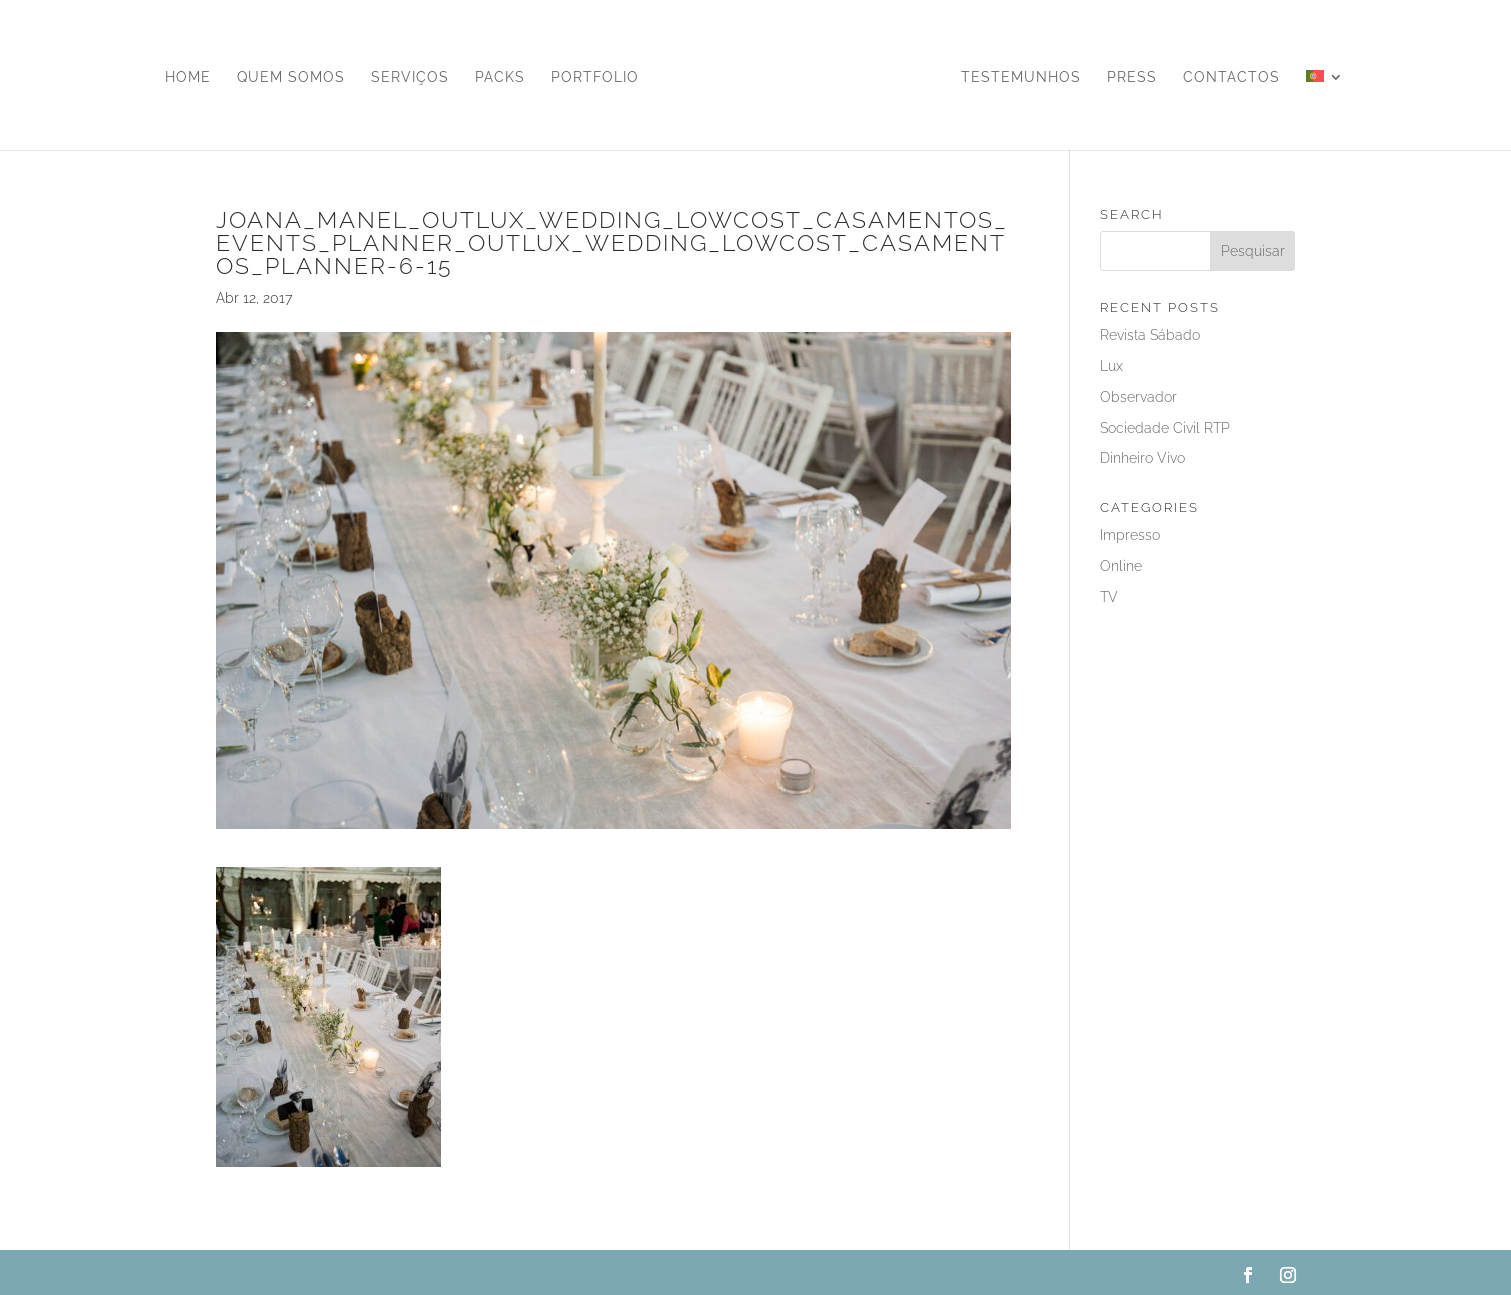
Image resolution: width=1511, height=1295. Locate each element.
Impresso (1130, 535)
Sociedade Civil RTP (1165, 428)
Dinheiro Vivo (1142, 458)
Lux (1111, 366)
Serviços (410, 77)
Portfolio (595, 77)
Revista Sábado (1150, 335)
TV (1109, 597)
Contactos (1231, 77)
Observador (1138, 397)
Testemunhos (1021, 77)
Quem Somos (291, 77)
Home (188, 77)
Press (1132, 77)
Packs (500, 77)
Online (1121, 566)
